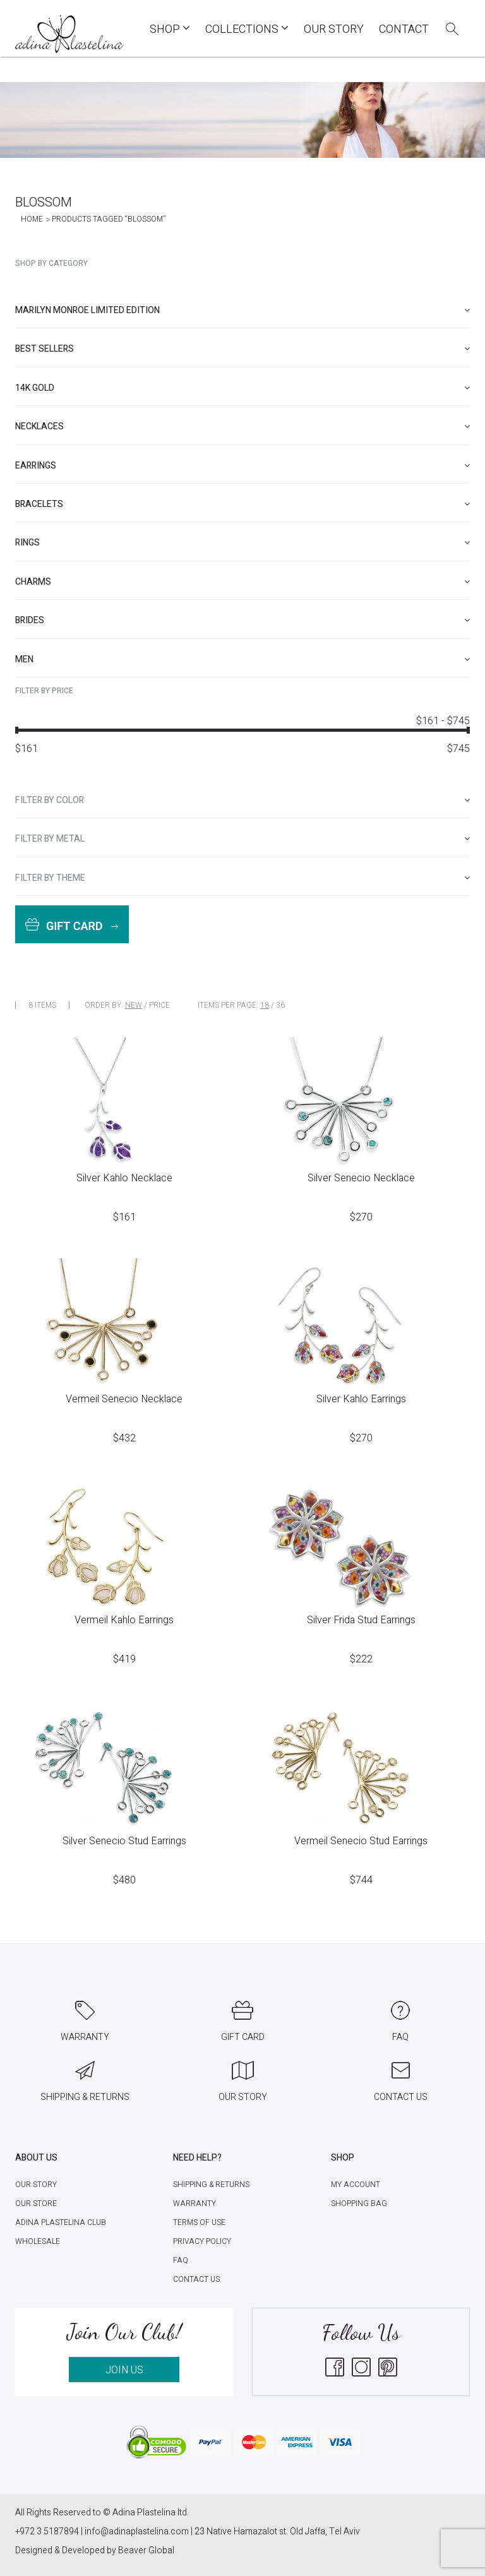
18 (264, 1005)
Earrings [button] (242, 465)
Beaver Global (146, 2550)
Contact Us (196, 2279)
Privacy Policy (202, 2241)
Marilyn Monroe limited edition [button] (242, 310)
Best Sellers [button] (242, 348)
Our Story (334, 29)
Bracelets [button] (242, 504)
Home (32, 219)
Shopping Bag (359, 2203)
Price (159, 1005)
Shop (170, 29)
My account (355, 2184)
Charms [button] (242, 581)
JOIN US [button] (124, 2370)
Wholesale (37, 2241)
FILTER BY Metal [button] (242, 838)
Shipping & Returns (211, 2184)
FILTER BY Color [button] (242, 800)
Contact (404, 29)
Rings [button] (242, 542)
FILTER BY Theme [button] (242, 878)
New (133, 1005)
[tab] (242, 310)
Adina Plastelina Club (60, 2222)
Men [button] (242, 659)
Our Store (36, 2203)
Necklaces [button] (242, 426)
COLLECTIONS (247, 29)
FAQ (180, 2260)
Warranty (194, 2203)
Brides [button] (242, 620)
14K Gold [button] (242, 388)
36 (280, 1005)
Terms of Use (199, 2222)
